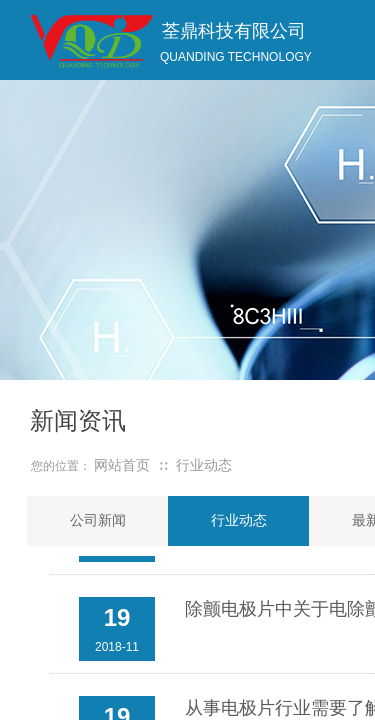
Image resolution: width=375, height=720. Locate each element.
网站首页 (122, 465)
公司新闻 (98, 520)
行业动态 (204, 465)
